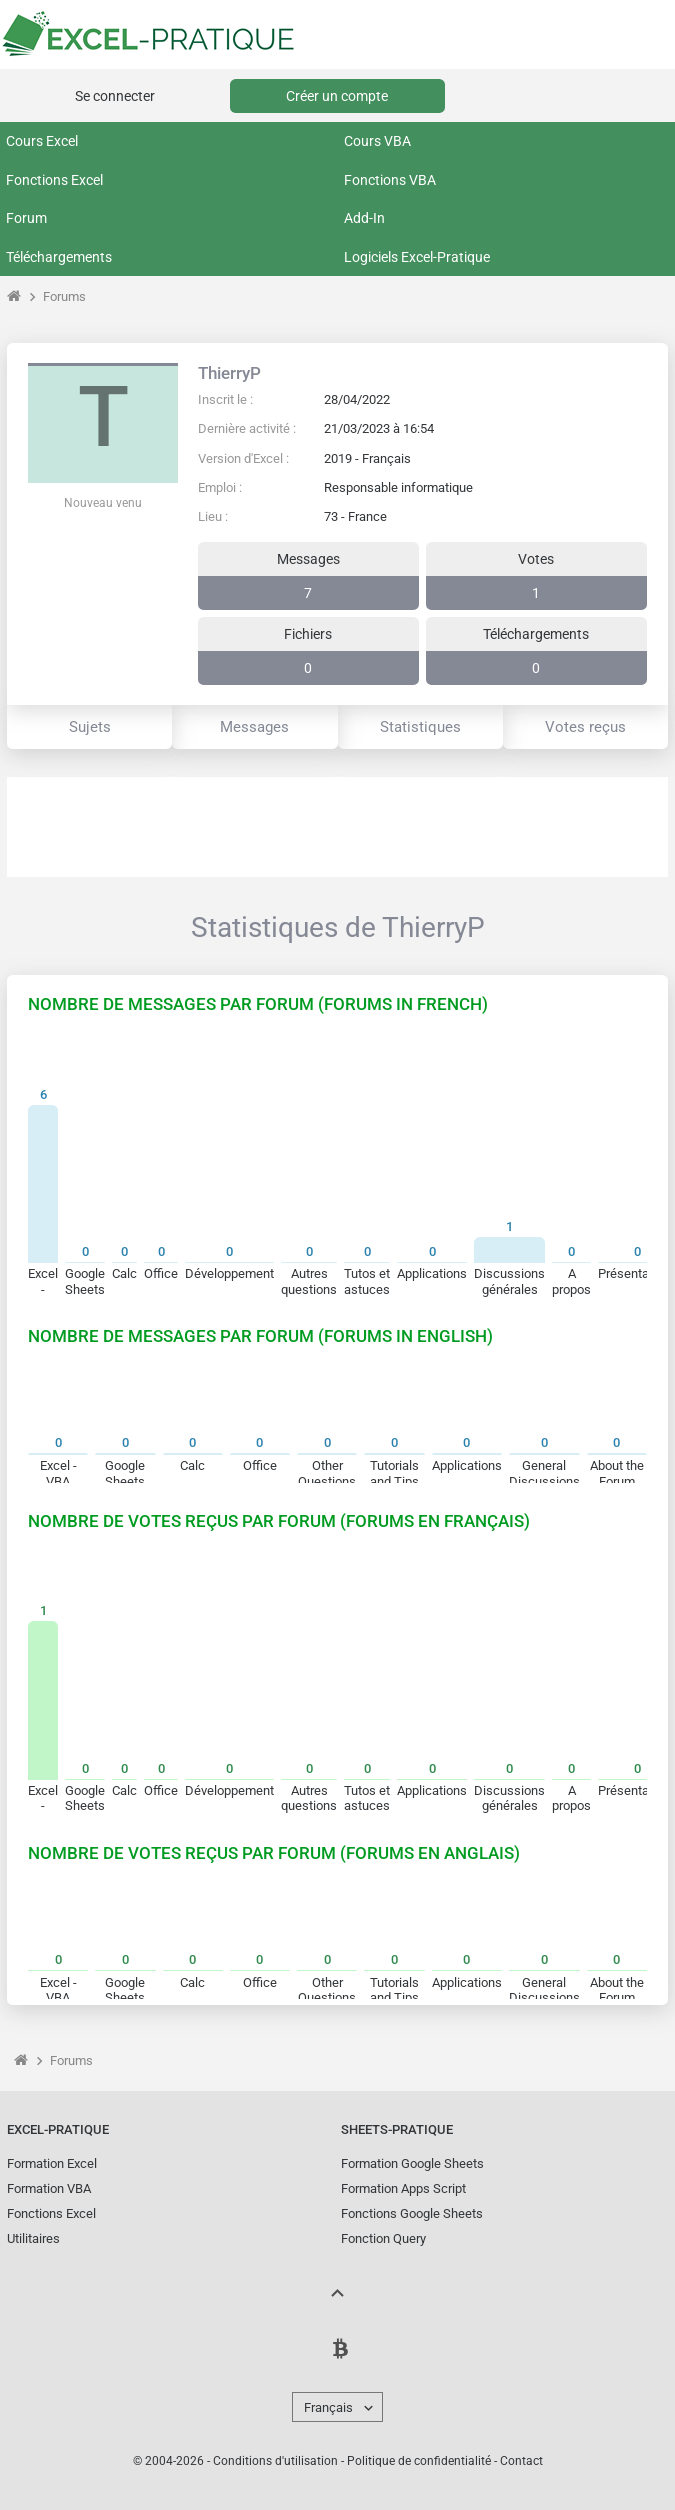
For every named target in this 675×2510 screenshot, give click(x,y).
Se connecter (115, 96)
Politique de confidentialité (419, 2461)
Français (328, 2407)
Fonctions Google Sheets (412, 2213)
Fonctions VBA (390, 180)
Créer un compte (337, 96)
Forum (26, 218)
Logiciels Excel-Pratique (417, 257)
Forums (64, 296)
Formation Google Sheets (412, 2163)
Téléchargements (59, 257)
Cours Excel (42, 141)
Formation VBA (49, 2188)
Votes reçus (585, 727)
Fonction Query (383, 2238)
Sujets (90, 727)
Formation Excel (52, 2163)
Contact (521, 2461)
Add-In (364, 218)
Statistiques (420, 727)
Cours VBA (377, 141)
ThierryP (229, 373)
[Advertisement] (337, 827)
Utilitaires (33, 2238)
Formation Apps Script (403, 2188)
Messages (254, 727)
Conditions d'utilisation (275, 2461)
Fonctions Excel (54, 180)
